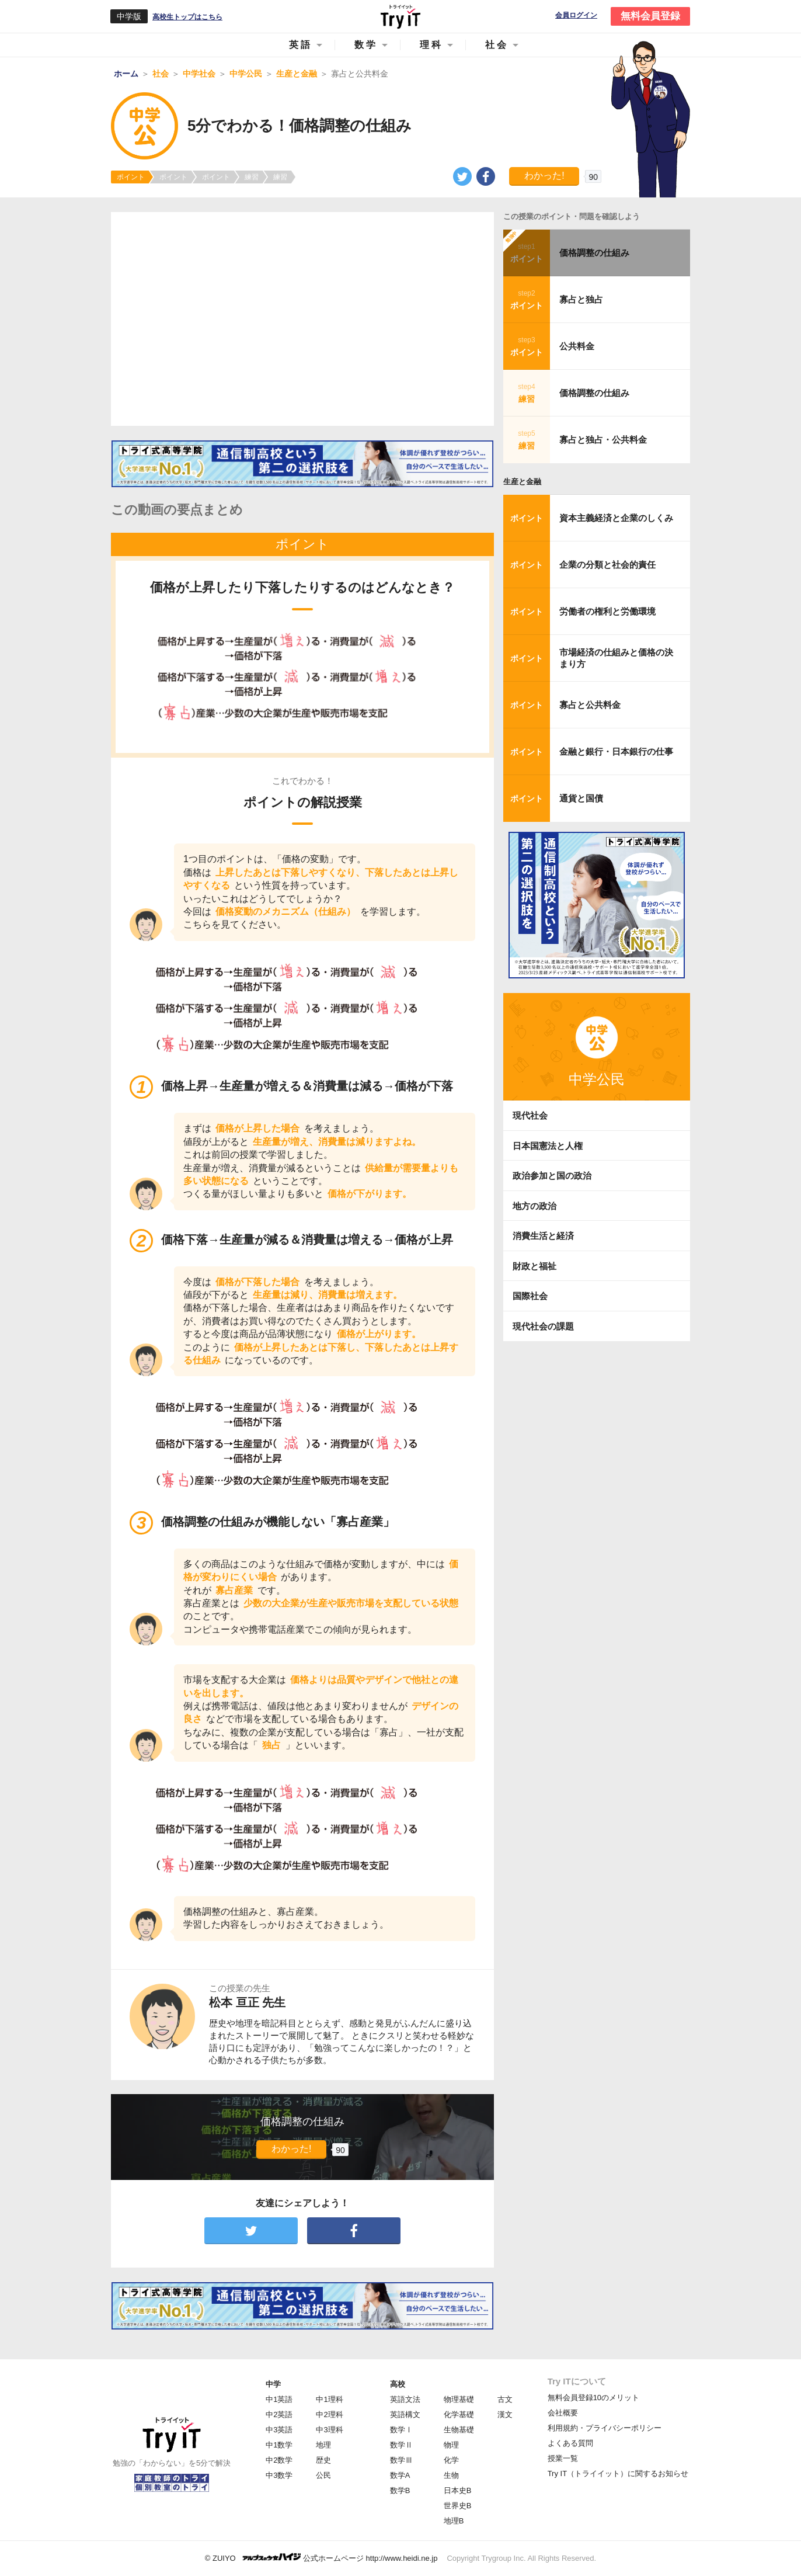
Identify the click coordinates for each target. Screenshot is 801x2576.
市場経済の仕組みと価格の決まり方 (616, 658)
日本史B (458, 2490)
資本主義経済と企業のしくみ (616, 518)
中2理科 (329, 2414)
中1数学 (279, 2444)
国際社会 (530, 1296)
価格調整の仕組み (594, 253)
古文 (505, 2399)
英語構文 (405, 2414)
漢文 (505, 2414)
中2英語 (279, 2414)
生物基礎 (459, 2429)
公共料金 (576, 346)
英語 (300, 45)
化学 (451, 2460)
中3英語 (279, 2429)
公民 (323, 2475)
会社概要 (563, 2412)
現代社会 (530, 1115)
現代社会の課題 (543, 1326)
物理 (451, 2444)
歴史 (323, 2460)
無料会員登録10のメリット (593, 2397)
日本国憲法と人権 (548, 1146)
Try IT (400, 16)
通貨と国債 (581, 798)
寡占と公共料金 (590, 705)
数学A (400, 2475)
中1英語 (279, 2399)
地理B (454, 2520)
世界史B (458, 2505)
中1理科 (329, 2399)
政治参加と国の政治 (552, 1176)
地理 (323, 2444)
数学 (366, 45)
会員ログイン (576, 15)
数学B (400, 2490)
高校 (397, 2384)
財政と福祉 (534, 1266)
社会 (497, 45)
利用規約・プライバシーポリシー (604, 2428)
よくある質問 (570, 2443)
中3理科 (329, 2429)
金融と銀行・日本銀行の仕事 (616, 751)
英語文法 (405, 2399)
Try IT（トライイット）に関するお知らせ (618, 2473)
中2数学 (279, 2460)
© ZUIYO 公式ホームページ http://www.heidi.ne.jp (321, 2558)
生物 (451, 2475)
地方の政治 (534, 1206)
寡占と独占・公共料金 (603, 440)
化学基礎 (459, 2414)
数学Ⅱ (401, 2444)
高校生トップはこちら (187, 16)
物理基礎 (459, 2399)
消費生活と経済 (543, 1236)
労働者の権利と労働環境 (607, 611)
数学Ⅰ (401, 2429)
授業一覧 (563, 2458)
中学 (273, 2384)
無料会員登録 (650, 16)
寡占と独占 (581, 299)
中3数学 (279, 2475)
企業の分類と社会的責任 (607, 565)
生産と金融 (522, 481)
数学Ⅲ (401, 2460)
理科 (431, 45)
